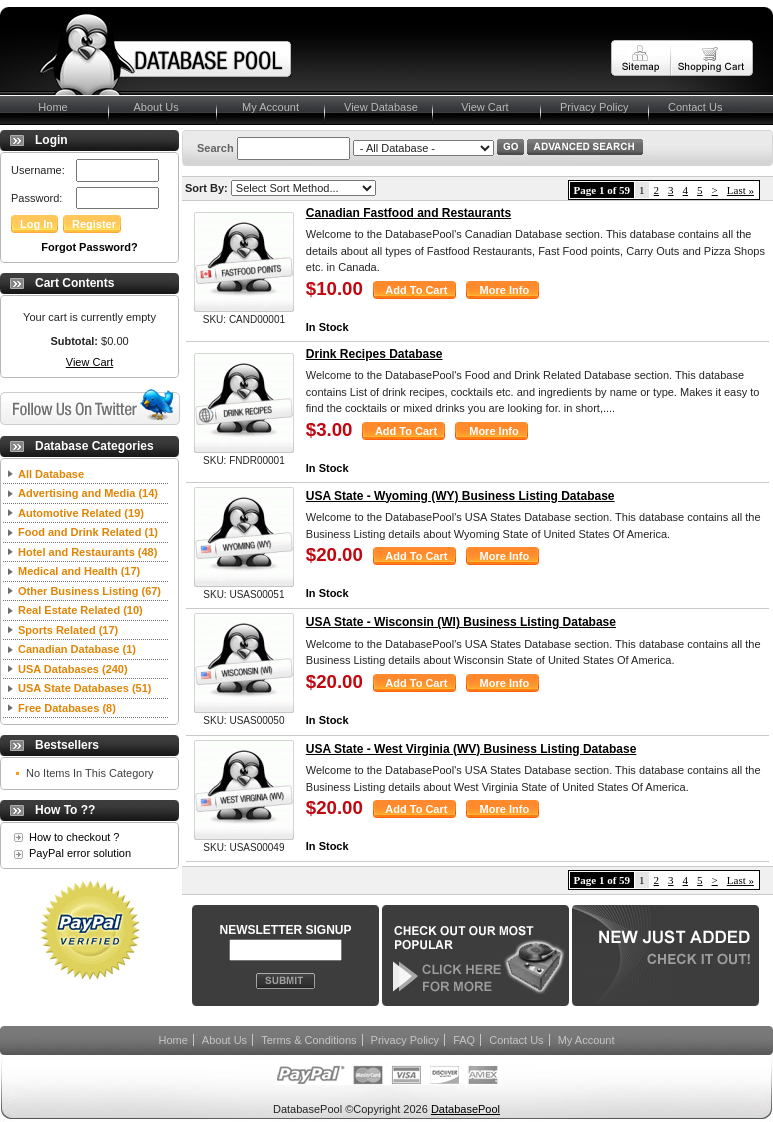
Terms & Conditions (308, 1040)
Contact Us (695, 107)
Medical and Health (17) (79, 571)
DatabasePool (465, 1109)
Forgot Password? (89, 247)
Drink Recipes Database (374, 354)
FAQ (464, 1040)
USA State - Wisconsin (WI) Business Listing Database (461, 622)
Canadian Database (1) (77, 649)
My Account (267, 107)
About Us (153, 107)
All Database (51, 474)
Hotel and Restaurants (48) (87, 552)
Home (44, 107)
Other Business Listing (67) (89, 591)
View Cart (480, 107)
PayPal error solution (80, 853)
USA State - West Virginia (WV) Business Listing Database (471, 749)
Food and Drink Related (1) (88, 532)
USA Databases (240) (73, 669)
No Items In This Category (90, 773)
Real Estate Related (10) (80, 610)
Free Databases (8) (67, 708)
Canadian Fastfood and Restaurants (408, 213)
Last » (740, 190)
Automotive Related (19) (81, 513)
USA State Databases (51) (84, 688)
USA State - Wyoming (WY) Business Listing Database (460, 496)
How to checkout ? (74, 837)
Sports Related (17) (68, 630)
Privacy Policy (594, 107)
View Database (381, 107)
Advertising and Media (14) (88, 493)
